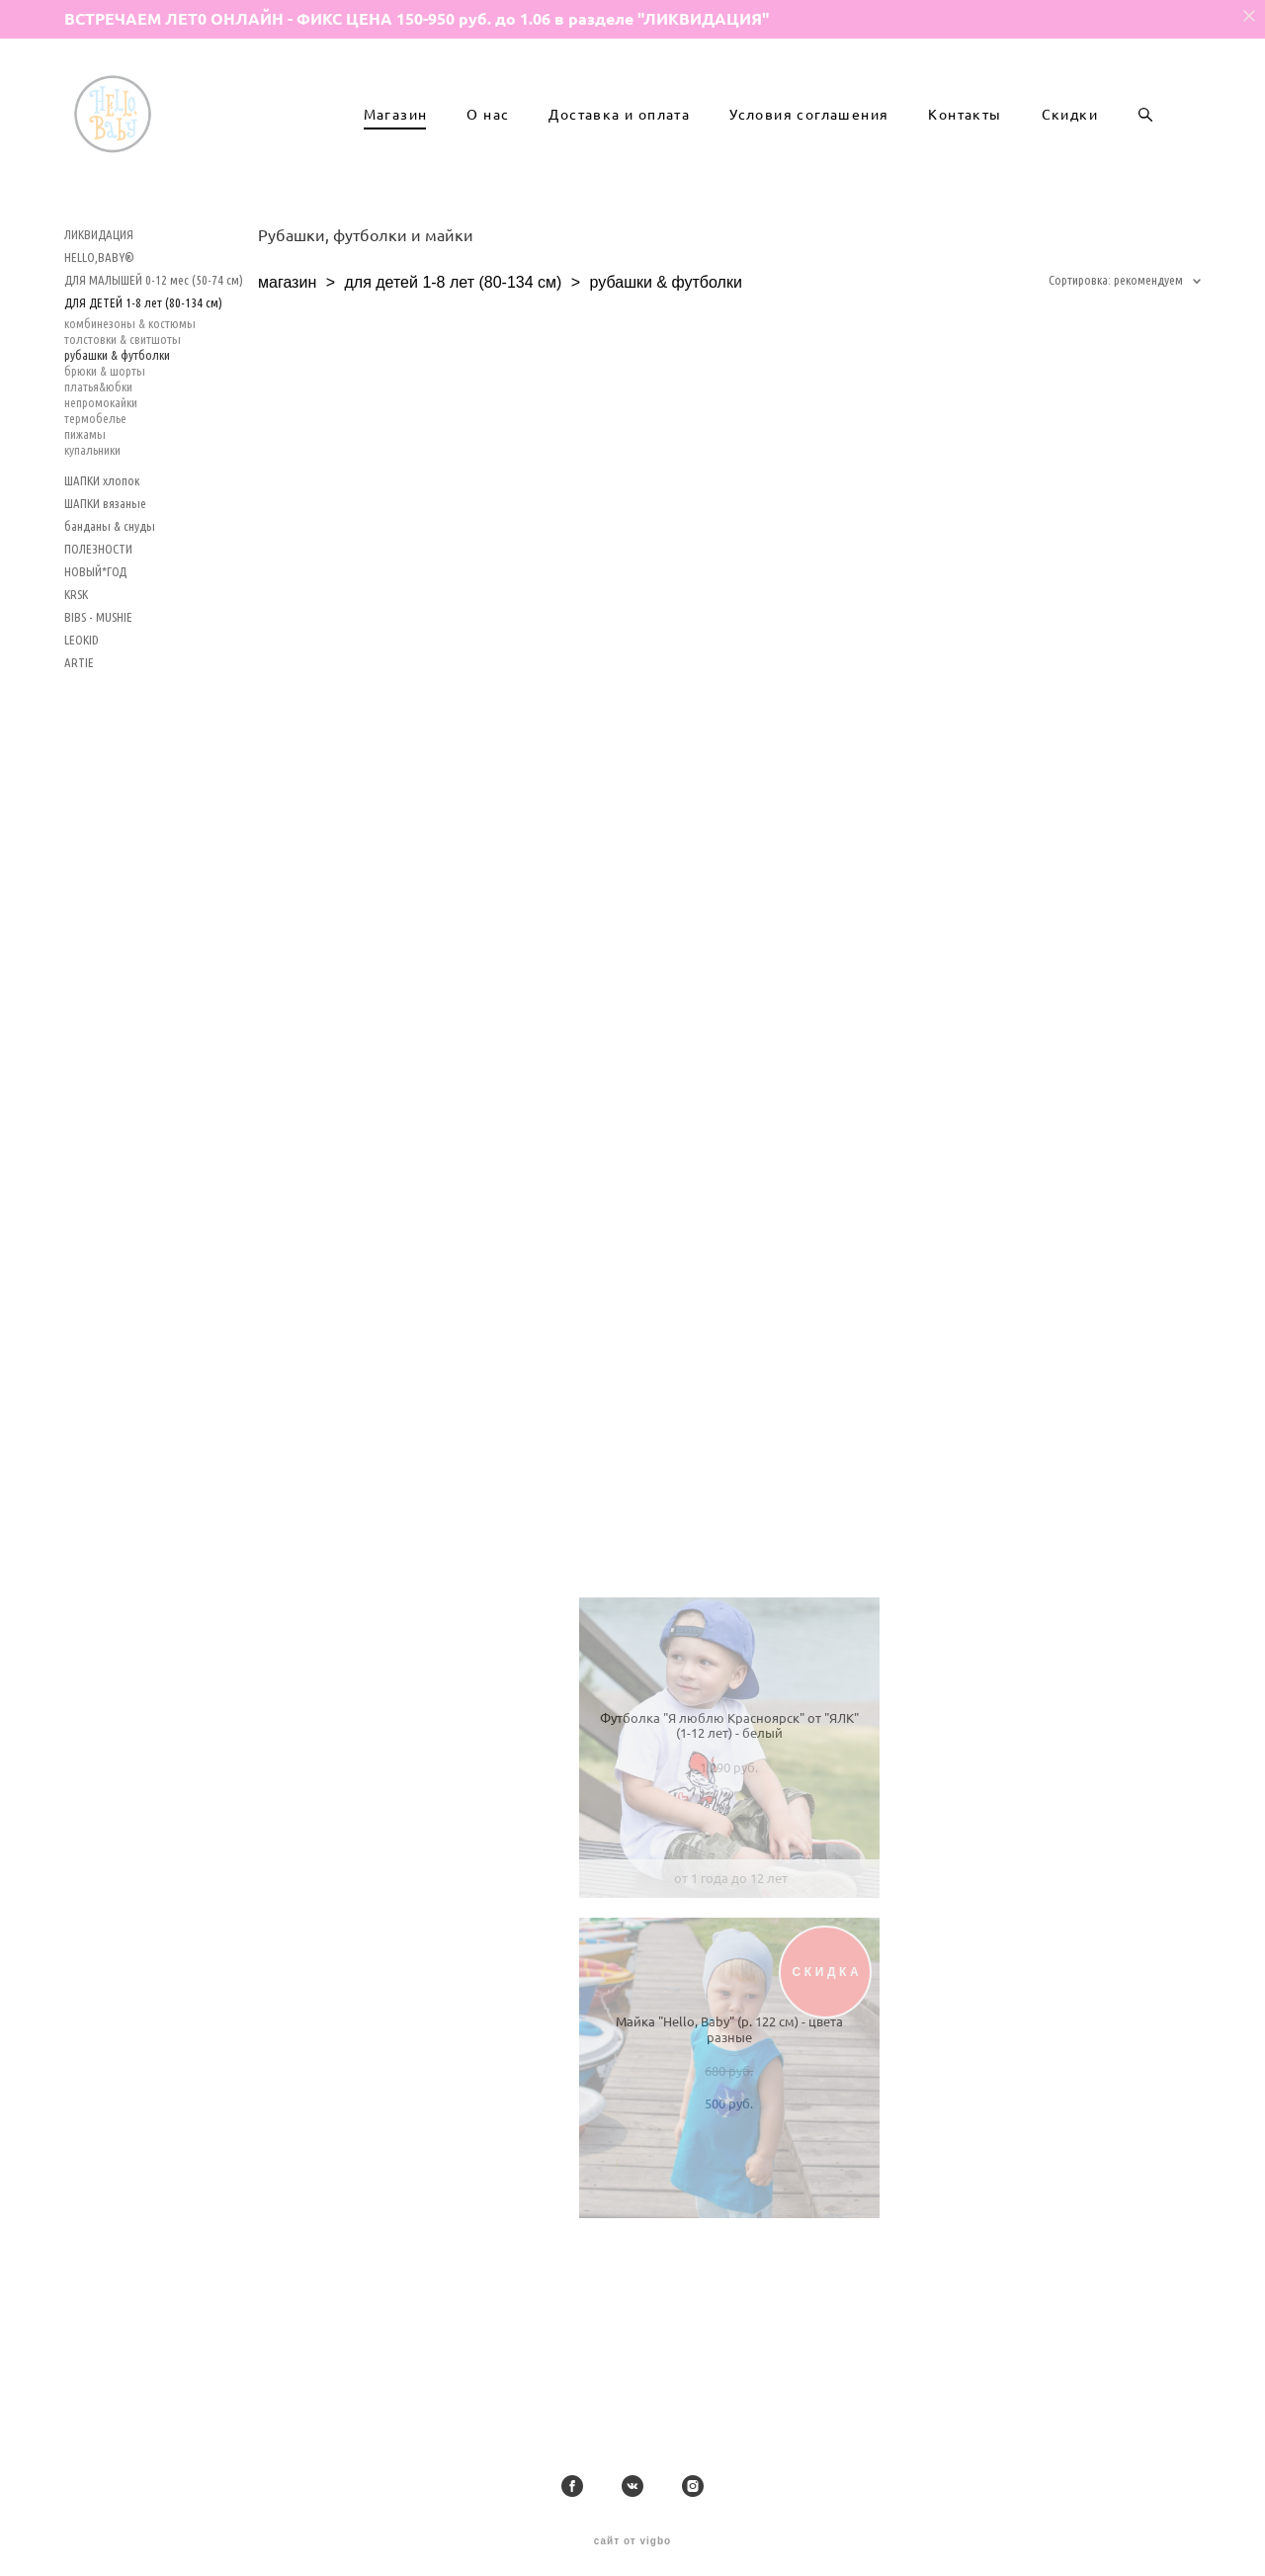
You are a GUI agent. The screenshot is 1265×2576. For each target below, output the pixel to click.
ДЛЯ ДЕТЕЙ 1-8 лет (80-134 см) (143, 380)
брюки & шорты (104, 449)
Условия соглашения (808, 154)
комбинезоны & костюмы (130, 401)
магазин (287, 360)
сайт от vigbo (632, 2531)
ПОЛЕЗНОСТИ (98, 627)
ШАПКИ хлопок (101, 558)
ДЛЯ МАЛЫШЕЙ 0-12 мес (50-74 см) (153, 358)
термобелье (95, 496)
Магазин (396, 154)
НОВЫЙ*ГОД (95, 649)
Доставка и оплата (619, 154)
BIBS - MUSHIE (98, 695)
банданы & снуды (109, 604)
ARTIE (79, 740)
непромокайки (100, 480)
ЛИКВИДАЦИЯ (98, 312)
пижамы (85, 512)
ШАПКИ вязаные (105, 581)
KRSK (76, 672)
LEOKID (81, 718)
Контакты (964, 154)
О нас (487, 154)
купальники (92, 528)
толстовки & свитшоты (122, 417)
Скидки (1070, 154)
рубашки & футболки (117, 433)
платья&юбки (98, 465)
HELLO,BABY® (99, 335)
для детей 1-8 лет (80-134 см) (452, 360)
